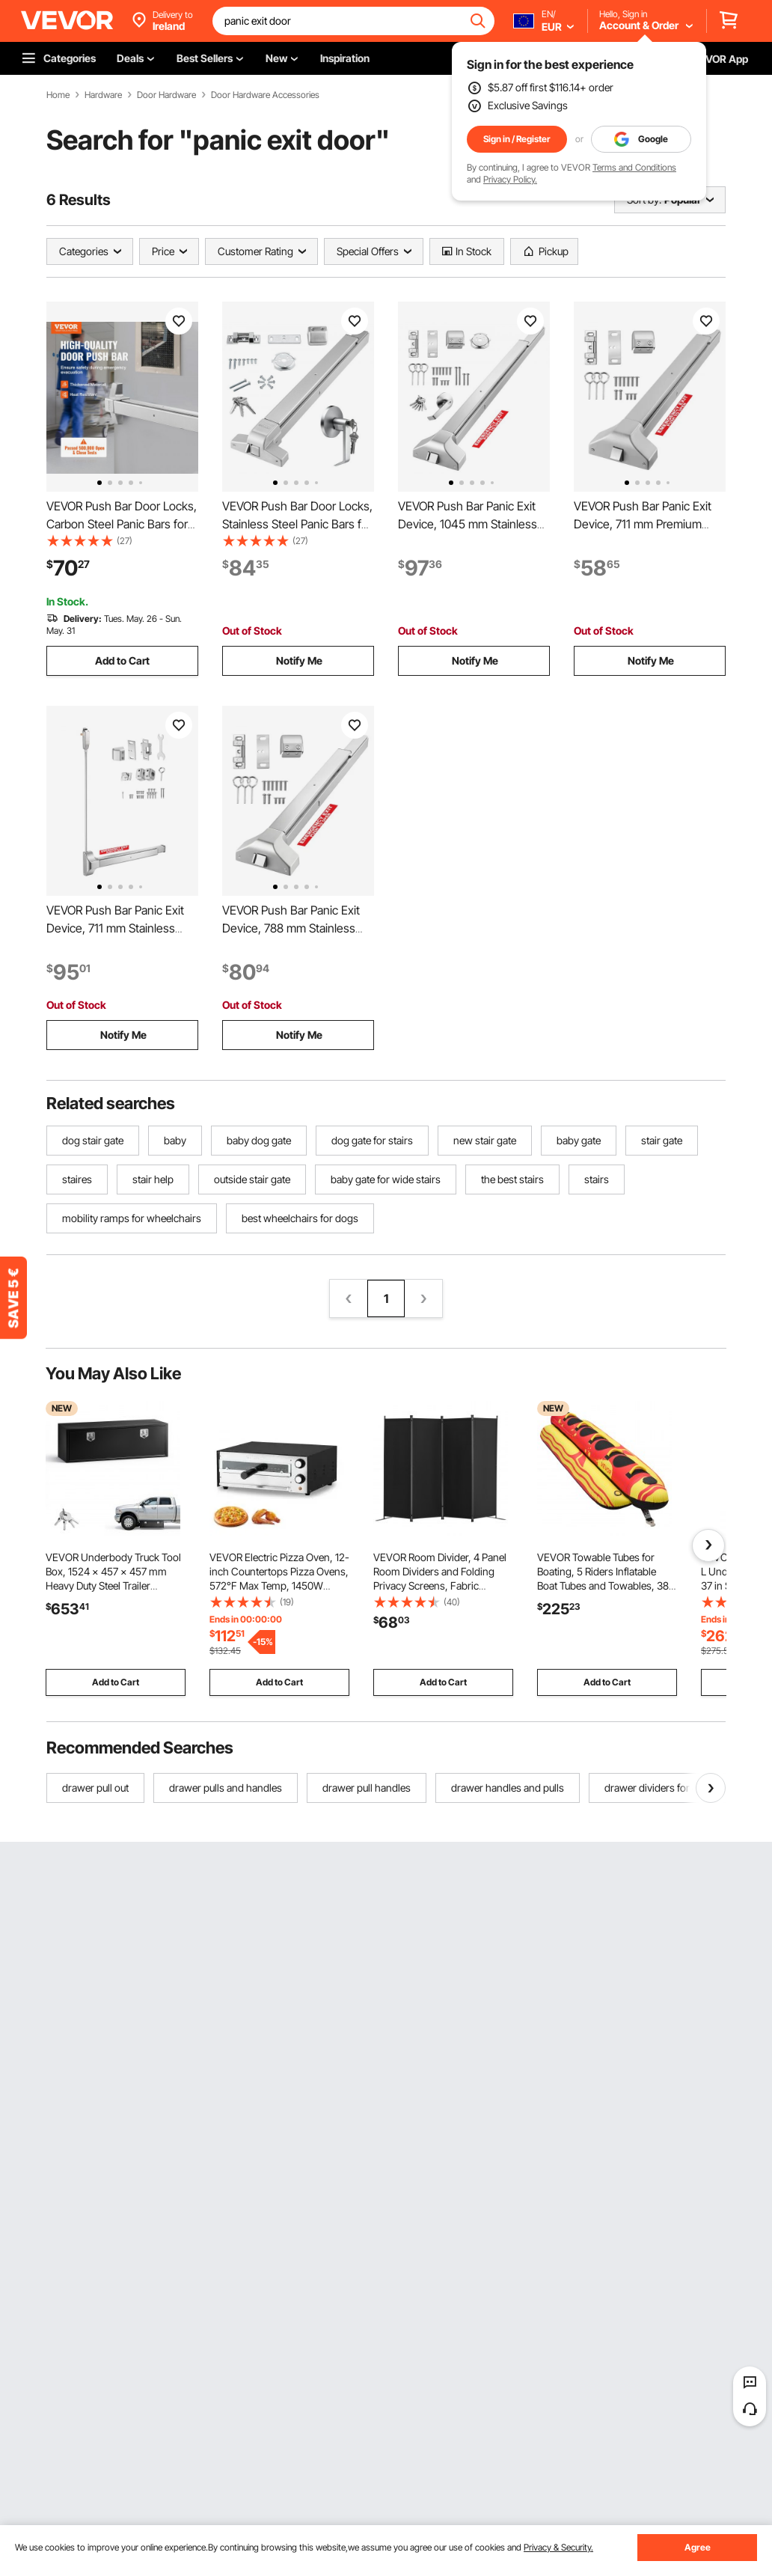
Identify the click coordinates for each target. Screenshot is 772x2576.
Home (58, 95)
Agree (697, 2547)
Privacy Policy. (510, 179)
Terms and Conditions (634, 167)
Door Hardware (166, 95)
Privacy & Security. (558, 2547)
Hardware (103, 95)
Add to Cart (122, 660)
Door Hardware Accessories (265, 95)
